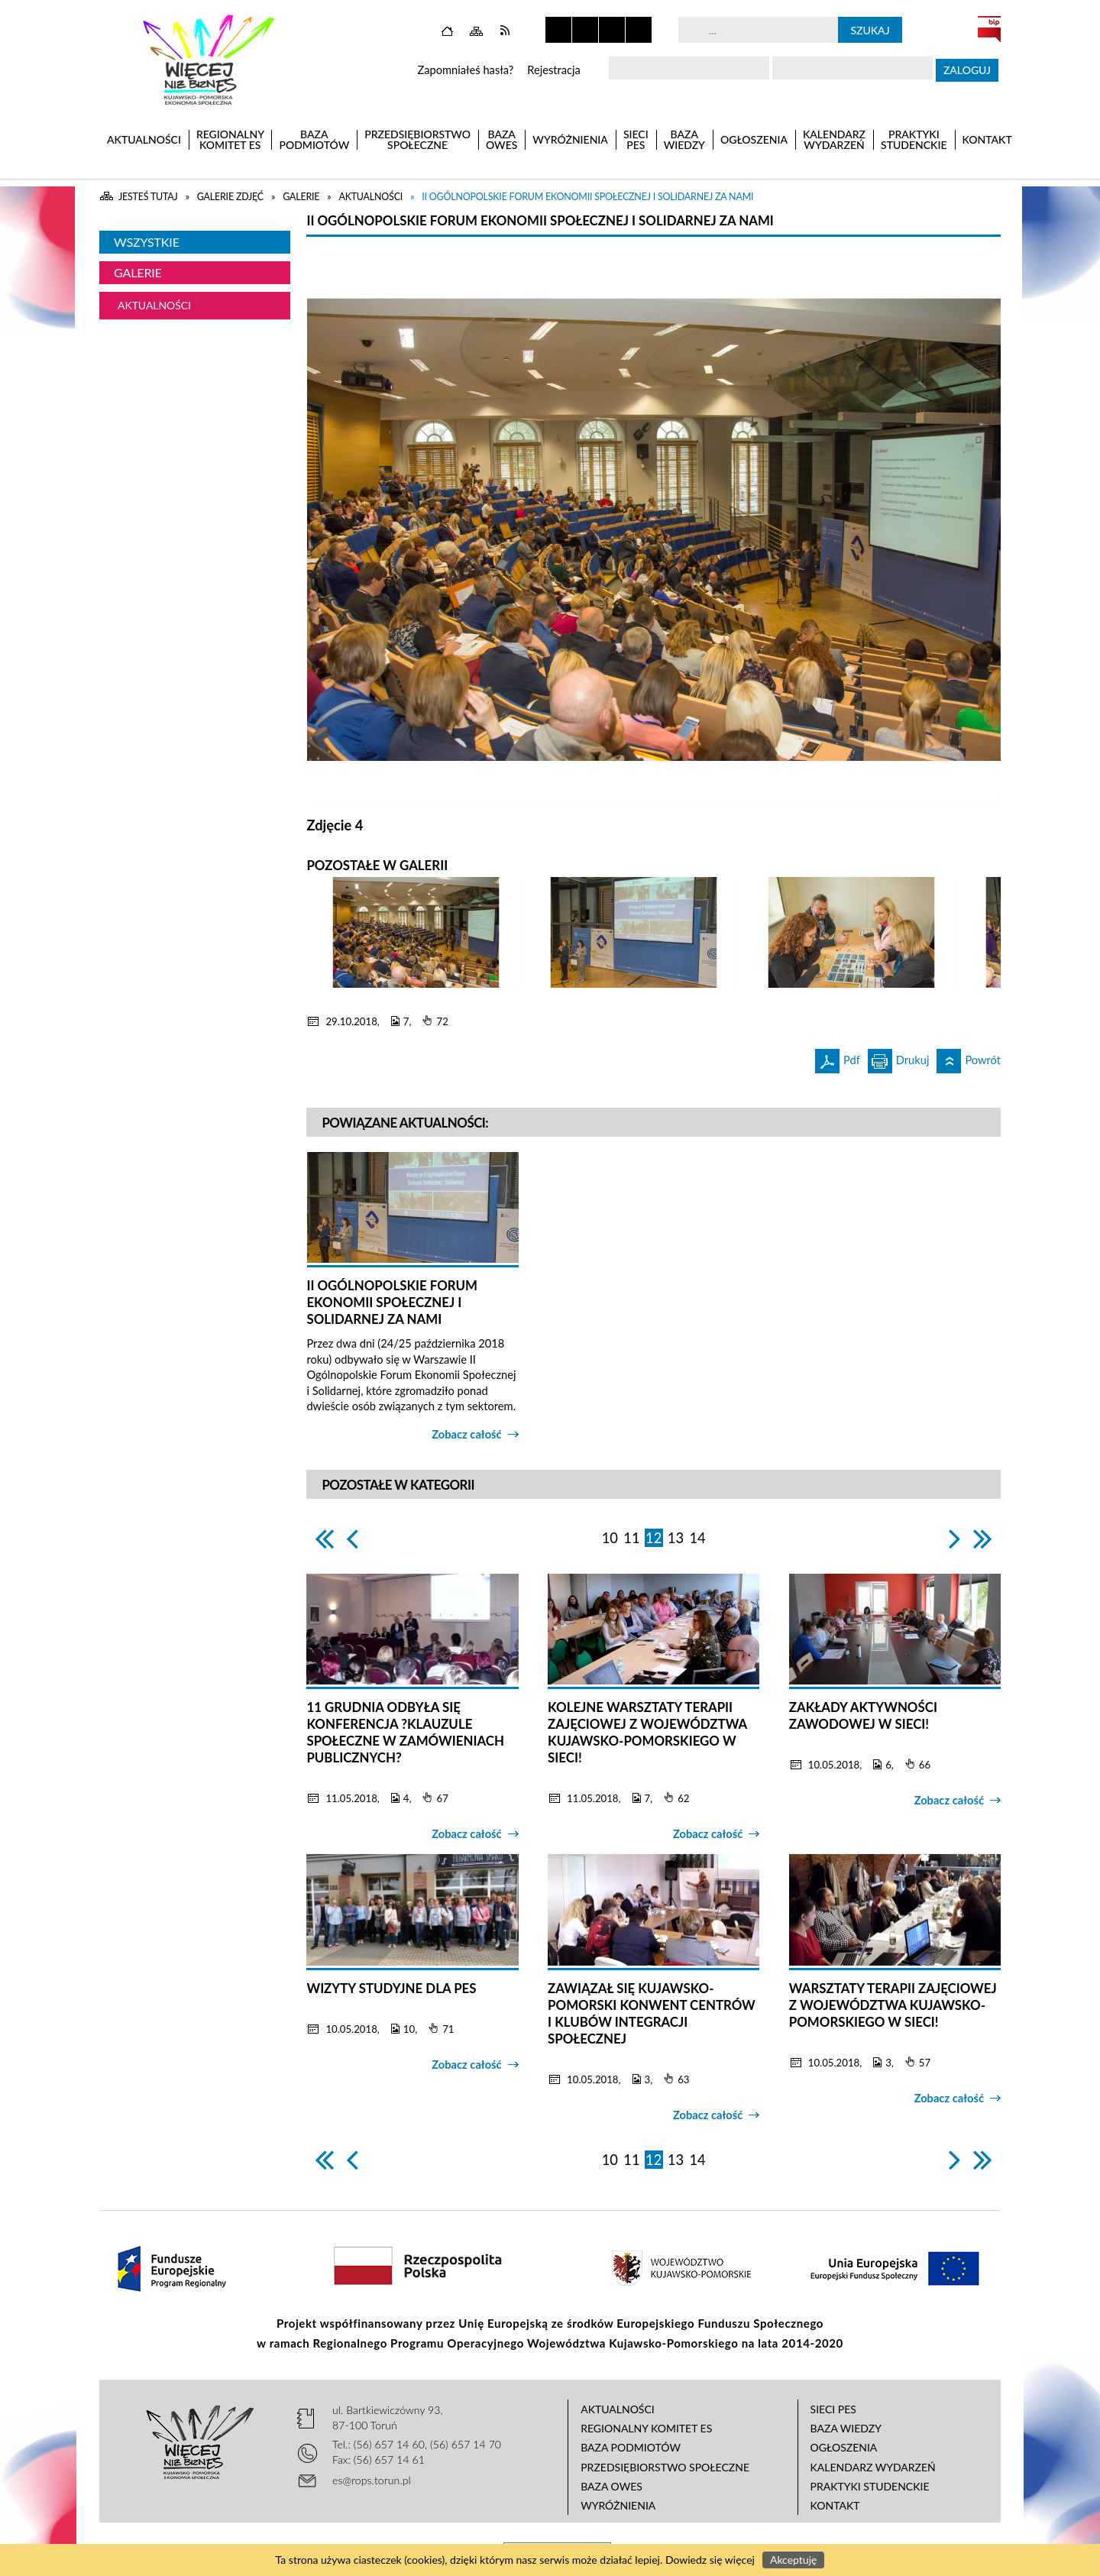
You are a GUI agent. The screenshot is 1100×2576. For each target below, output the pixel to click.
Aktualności (154, 305)
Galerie (138, 272)
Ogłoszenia (844, 2447)
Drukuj (899, 1057)
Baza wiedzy (846, 2428)
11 (631, 1537)
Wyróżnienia (618, 2505)
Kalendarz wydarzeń (873, 2467)
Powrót (969, 1057)
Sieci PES (833, 2409)
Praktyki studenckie (870, 2486)
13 (676, 1537)
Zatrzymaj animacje (558, 30)
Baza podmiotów (631, 2447)
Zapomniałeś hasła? (465, 69)
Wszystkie (147, 242)
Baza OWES (611, 2486)
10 (610, 1537)
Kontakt (835, 2505)
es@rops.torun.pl (371, 2480)
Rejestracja (554, 69)
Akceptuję (793, 2559)
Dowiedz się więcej (710, 2559)
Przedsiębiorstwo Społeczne (665, 2467)
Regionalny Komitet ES (646, 2428)
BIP (989, 29)
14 (697, 1537)
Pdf (837, 1057)
